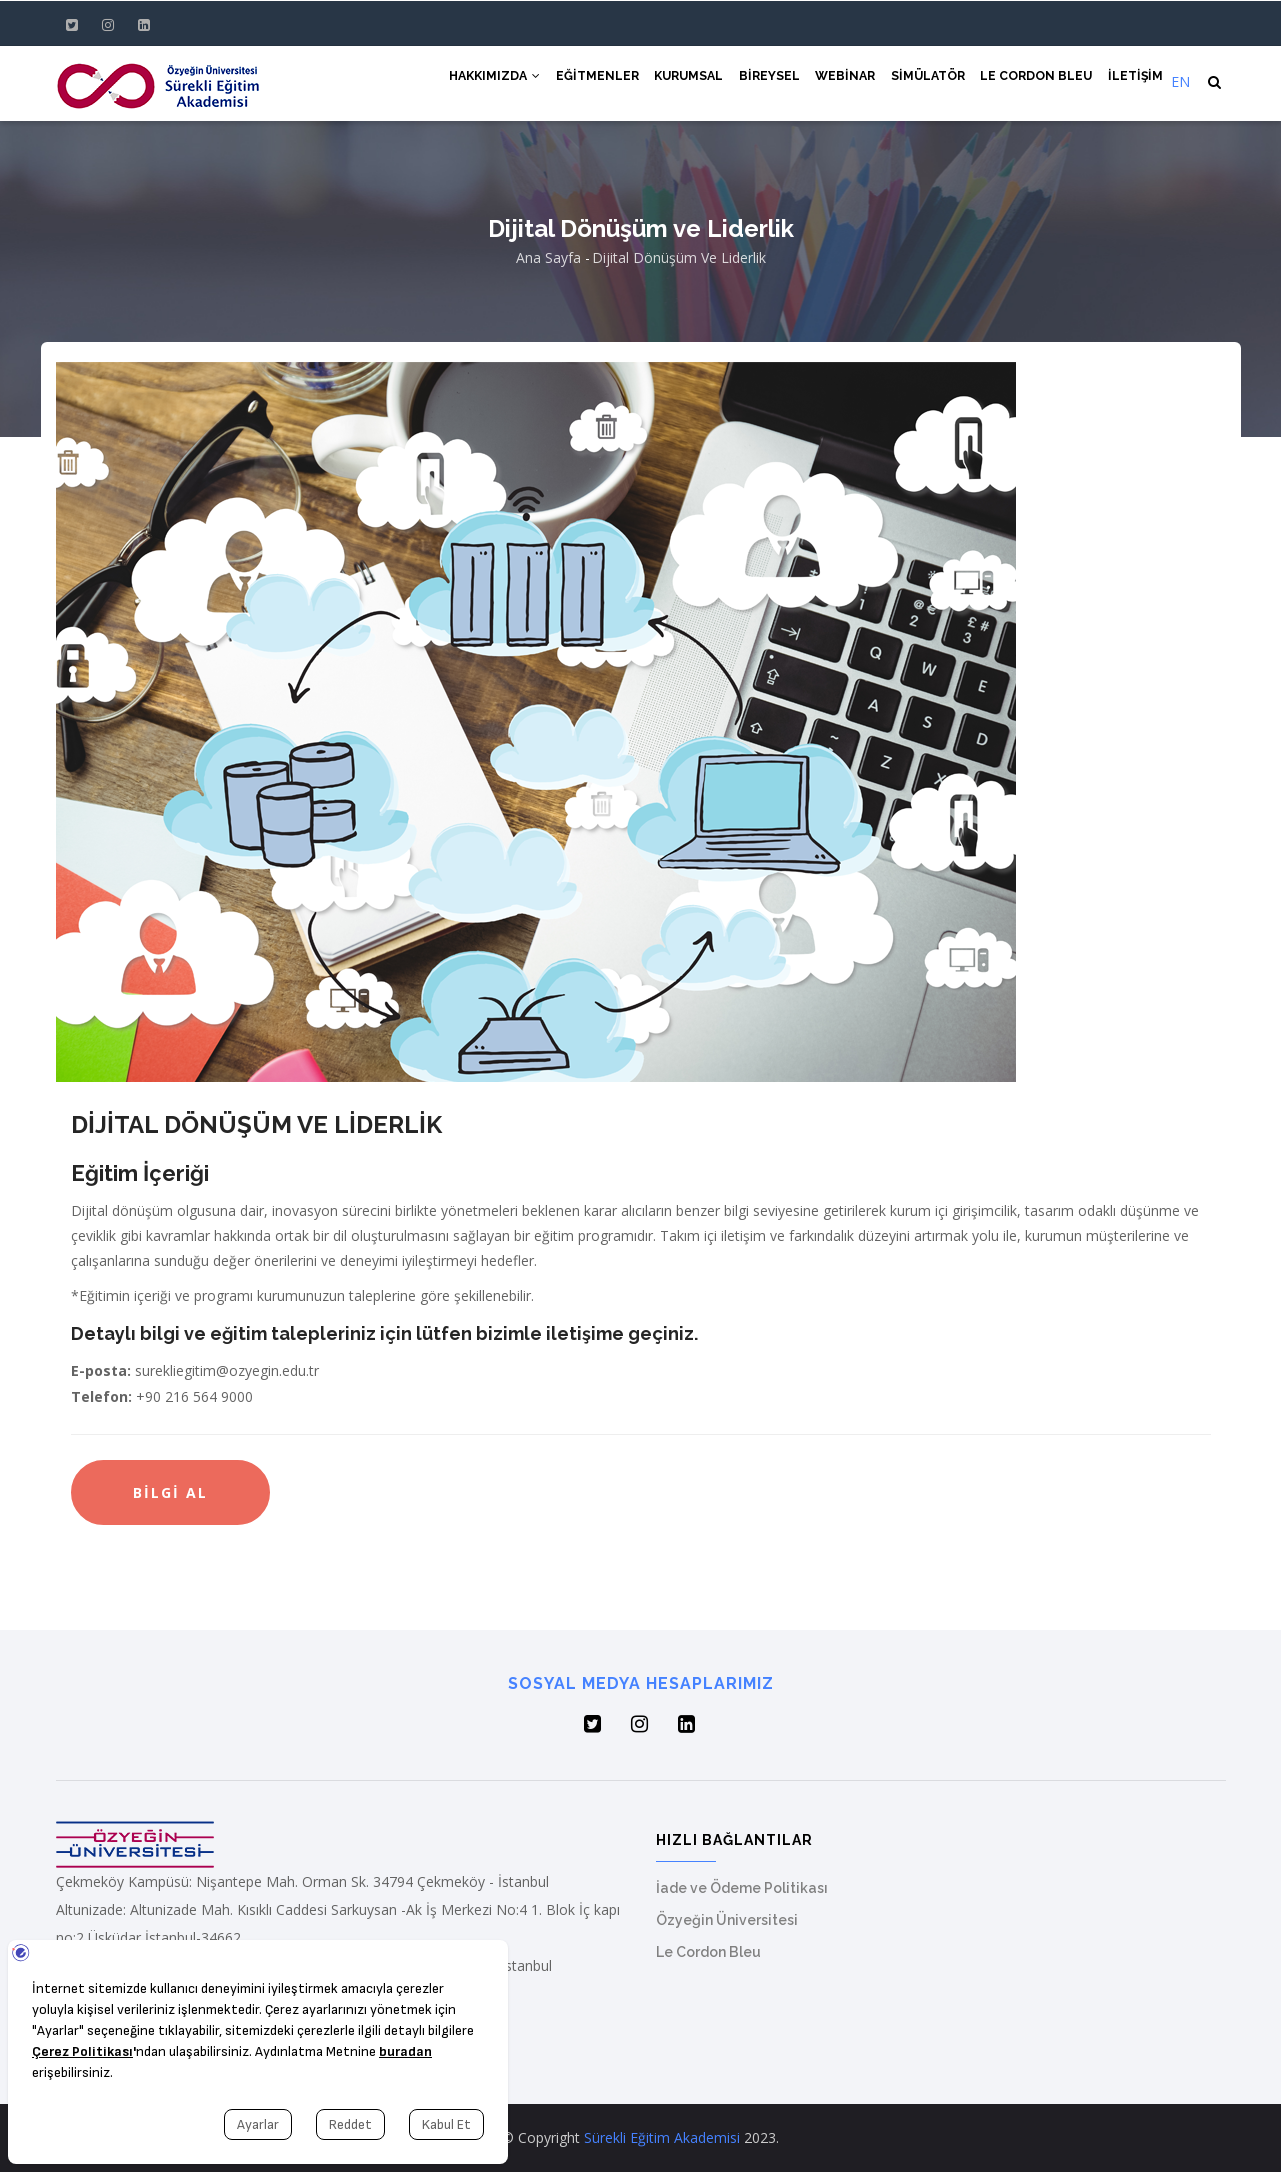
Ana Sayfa (548, 257)
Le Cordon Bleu (1033, 82)
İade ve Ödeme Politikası (742, 1888)
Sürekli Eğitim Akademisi (662, 2137)
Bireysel (755, 82)
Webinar (834, 82)
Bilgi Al (170, 1492)
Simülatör (920, 82)
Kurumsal (670, 82)
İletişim (1135, 82)
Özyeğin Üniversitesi (727, 1920)
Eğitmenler (575, 82)
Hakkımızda (468, 82)
